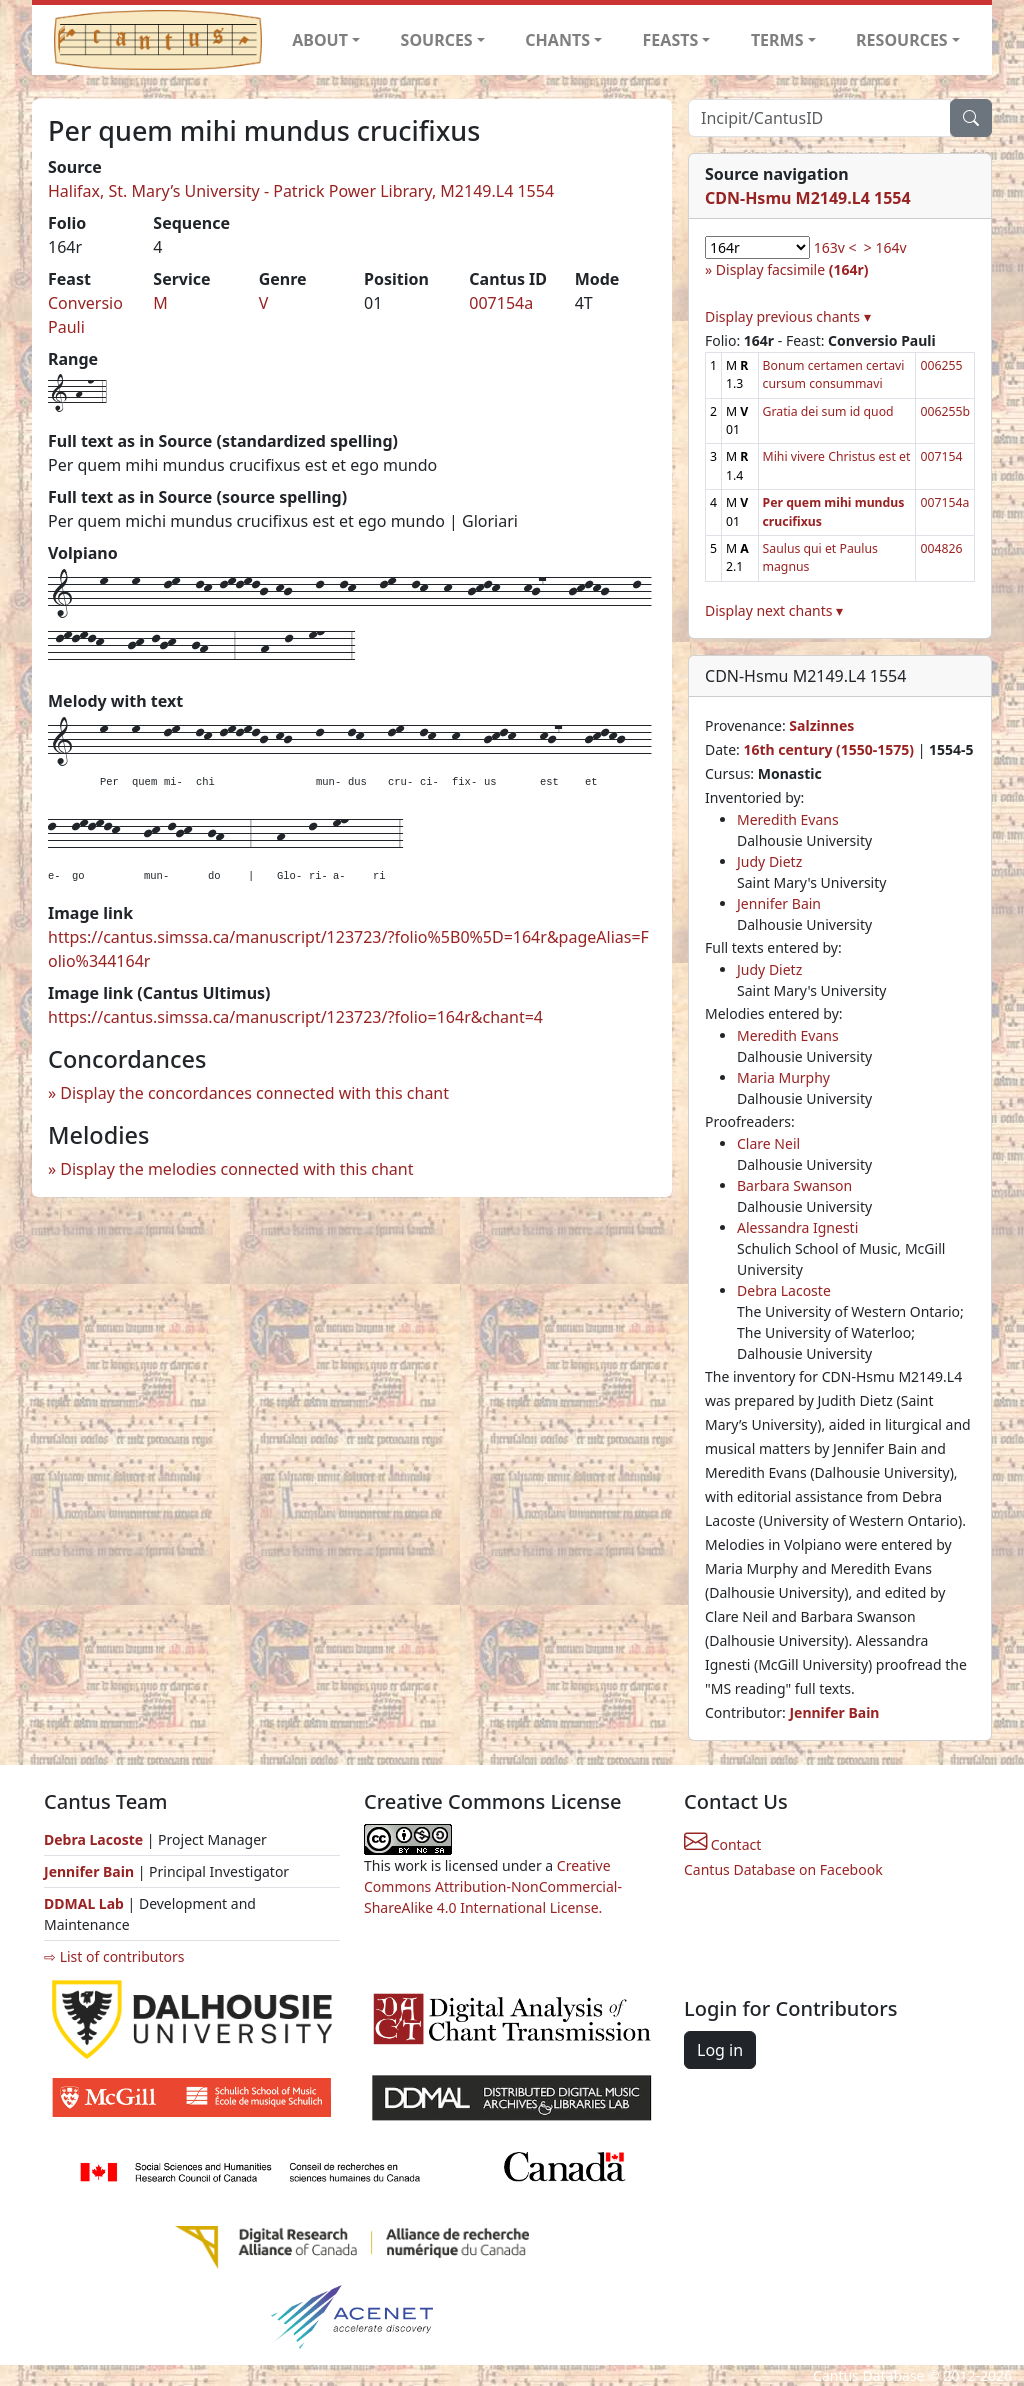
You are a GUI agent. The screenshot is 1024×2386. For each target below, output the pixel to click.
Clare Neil (768, 1143)
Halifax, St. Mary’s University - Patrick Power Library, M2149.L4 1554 (301, 191)
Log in (720, 2050)
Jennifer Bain (779, 903)
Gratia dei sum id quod (828, 411)
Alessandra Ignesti (797, 1227)
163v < (835, 247)
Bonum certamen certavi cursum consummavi (834, 374)
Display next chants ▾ (774, 610)
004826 (941, 548)
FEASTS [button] (671, 40)
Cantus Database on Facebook (783, 1869)
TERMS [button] (777, 40)
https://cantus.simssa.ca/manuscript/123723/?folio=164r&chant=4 (295, 1017)
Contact (722, 1844)
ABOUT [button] (320, 40)
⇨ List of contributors (114, 1956)
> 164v (885, 247)
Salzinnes (821, 725)
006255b (945, 411)
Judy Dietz (769, 861)
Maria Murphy (783, 1077)
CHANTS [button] (557, 40)
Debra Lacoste (784, 1290)
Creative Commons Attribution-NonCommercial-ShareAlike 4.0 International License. (493, 1886)
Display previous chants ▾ (788, 316)
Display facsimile (792, 269)
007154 (941, 456)
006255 (941, 365)
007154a (501, 303)
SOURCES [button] (437, 40)
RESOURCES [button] (902, 40)
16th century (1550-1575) (828, 749)
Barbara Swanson (794, 1185)
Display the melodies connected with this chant (236, 1169)
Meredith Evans (788, 819)
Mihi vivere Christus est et (837, 456)
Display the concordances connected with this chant (254, 1093)
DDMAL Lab (84, 1903)
